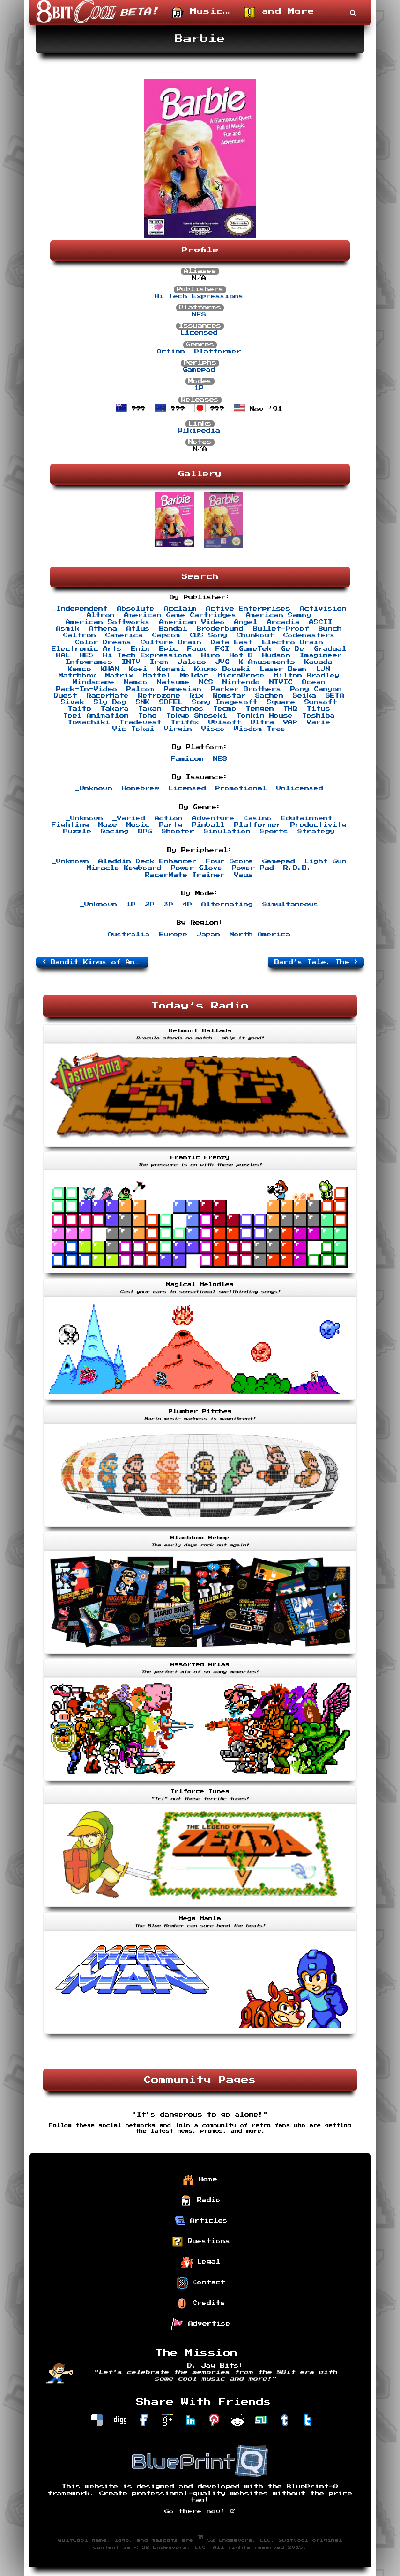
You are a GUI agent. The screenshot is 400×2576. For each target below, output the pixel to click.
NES (199, 314)
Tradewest (140, 722)
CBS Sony (208, 635)
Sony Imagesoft (225, 702)
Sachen (269, 695)
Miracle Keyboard (124, 868)
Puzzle (77, 831)
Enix (140, 649)
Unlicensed (299, 788)
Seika (304, 695)
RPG (145, 831)
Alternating (227, 904)
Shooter (178, 831)
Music (138, 825)
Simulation (227, 831)
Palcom (140, 689)
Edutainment (307, 818)
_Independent (80, 608)
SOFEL (171, 702)
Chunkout (255, 635)
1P (199, 388)
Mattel (157, 675)
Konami (171, 669)
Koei (138, 669)
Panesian (182, 689)
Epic (168, 649)
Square (281, 702)
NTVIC (281, 682)
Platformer (217, 351)
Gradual (330, 649)
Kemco (79, 669)
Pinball (208, 825)
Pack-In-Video (86, 689)
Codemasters (309, 635)
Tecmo (225, 709)
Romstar (229, 695)
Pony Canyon (316, 689)
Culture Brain (171, 642)
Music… (201, 12)
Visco (213, 729)
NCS (206, 682)
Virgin (178, 729)
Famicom (187, 759)
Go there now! (200, 2511)
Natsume (173, 682)
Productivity (318, 825)
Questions (201, 2241)
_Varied (128, 818)
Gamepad (199, 370)
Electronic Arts (87, 649)
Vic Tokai (133, 729)
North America (260, 934)
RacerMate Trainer (185, 875)
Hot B (241, 655)
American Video (192, 622)
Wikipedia (199, 430)
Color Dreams (103, 642)
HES (87, 655)
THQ (290, 709)
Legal (201, 2262)
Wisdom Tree (260, 729)
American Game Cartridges (180, 615)
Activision (323, 608)
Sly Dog (110, 702)
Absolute (136, 608)
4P (187, 904)
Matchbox (77, 675)
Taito (79, 709)
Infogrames (89, 662)
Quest (65, 695)
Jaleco (192, 662)
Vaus (243, 875)
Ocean (314, 682)
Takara (115, 709)
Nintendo (241, 682)
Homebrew (140, 788)
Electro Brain (292, 642)
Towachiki (89, 722)
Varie (318, 722)
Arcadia (283, 622)
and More (279, 12)
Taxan (150, 709)
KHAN (110, 669)
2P (150, 904)
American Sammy (278, 615)
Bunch (330, 628)
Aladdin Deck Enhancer (147, 861)
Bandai (173, 628)
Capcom (166, 635)
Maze (107, 825)
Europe (173, 934)
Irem (159, 662)
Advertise (200, 2324)
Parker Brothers (246, 689)
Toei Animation (96, 716)
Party (171, 825)
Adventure (213, 818)
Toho (147, 716)
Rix (197, 695)
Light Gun (325, 861)
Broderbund (220, 628)
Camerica (124, 635)
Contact (201, 2283)
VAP (290, 722)
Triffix (185, 722)
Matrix (119, 675)
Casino (258, 818)
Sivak (72, 702)
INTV (131, 662)
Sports (274, 831)
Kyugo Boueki (222, 669)
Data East (232, 642)
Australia (129, 934)
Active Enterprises (248, 608)
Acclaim (180, 608)
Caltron (79, 635)
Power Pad (253, 868)
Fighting (70, 825)
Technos (187, 709)
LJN (323, 669)
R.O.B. (297, 868)
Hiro (210, 655)
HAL (63, 655)
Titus (318, 709)
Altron (101, 615)
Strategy (316, 831)
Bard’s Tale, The (315, 961)
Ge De (292, 649)
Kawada (318, 662)
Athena (103, 628)
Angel (246, 622)
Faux (196, 649)
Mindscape (94, 682)
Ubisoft (224, 722)
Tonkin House (265, 716)
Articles (201, 2221)
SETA (335, 695)
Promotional (241, 788)
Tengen (260, 709)
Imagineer (321, 655)
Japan (208, 934)
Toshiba (318, 716)
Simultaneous (290, 904)
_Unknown (93, 788)
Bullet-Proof (281, 628)
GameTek (255, 649)
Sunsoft (320, 702)
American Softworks (108, 622)
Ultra (262, 722)
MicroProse (241, 675)
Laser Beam (283, 669)
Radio (201, 2200)
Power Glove (196, 868)
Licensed (199, 333)
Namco (136, 682)
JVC (222, 662)
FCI (222, 649)
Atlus (138, 628)
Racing (115, 831)
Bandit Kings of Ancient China (95, 961)
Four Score (229, 861)
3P (168, 904)
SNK (143, 702)
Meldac (194, 675)
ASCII (321, 622)
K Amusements (267, 662)
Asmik (68, 628)
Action (171, 351)
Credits (201, 2303)
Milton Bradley (307, 675)
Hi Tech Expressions (199, 296)
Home (200, 2180)
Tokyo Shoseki (196, 716)
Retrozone (159, 695)
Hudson (276, 655)
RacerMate (108, 695)
